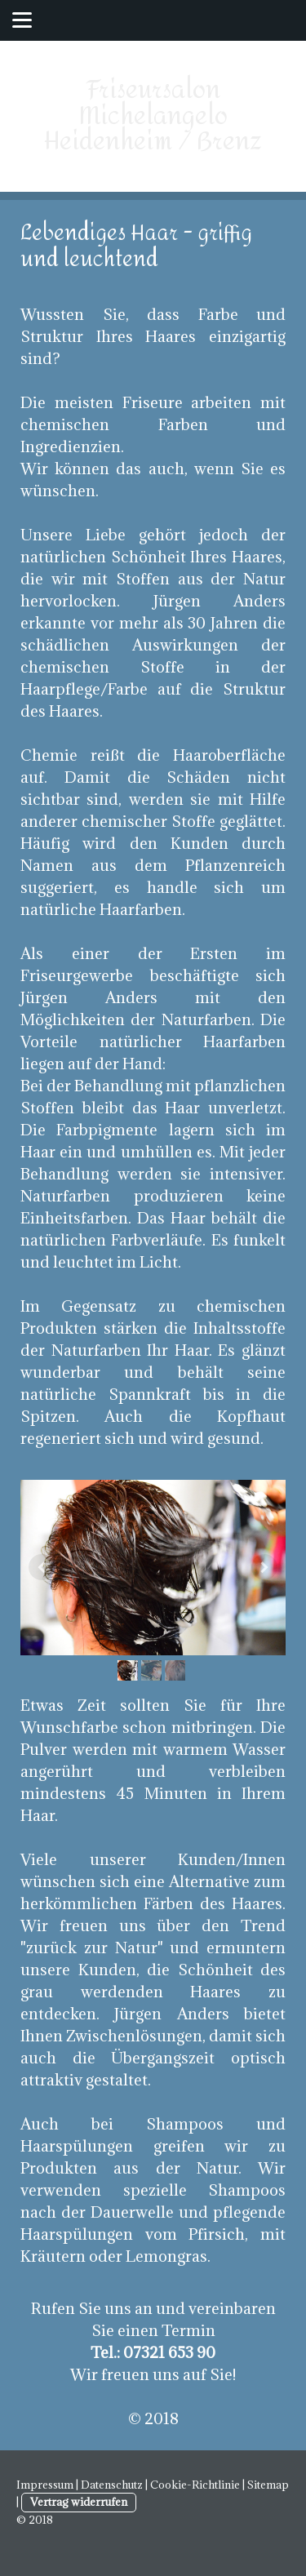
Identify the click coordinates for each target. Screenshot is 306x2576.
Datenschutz (112, 2484)
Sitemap (268, 2484)
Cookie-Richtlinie (195, 2484)
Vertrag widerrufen (78, 2501)
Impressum (44, 2484)
